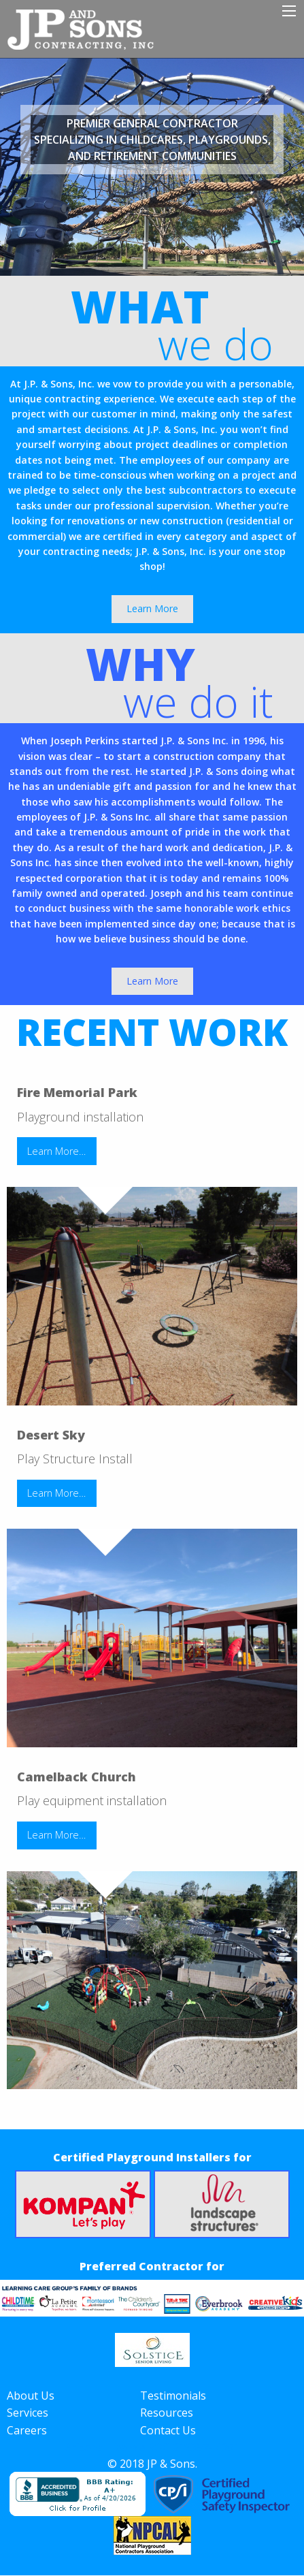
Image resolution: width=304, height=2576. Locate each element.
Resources (166, 2412)
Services (27, 2412)
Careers (27, 2430)
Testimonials (173, 2395)
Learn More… (56, 1151)
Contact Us (168, 2430)
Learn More (152, 608)
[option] (152, 167)
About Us (30, 2395)
